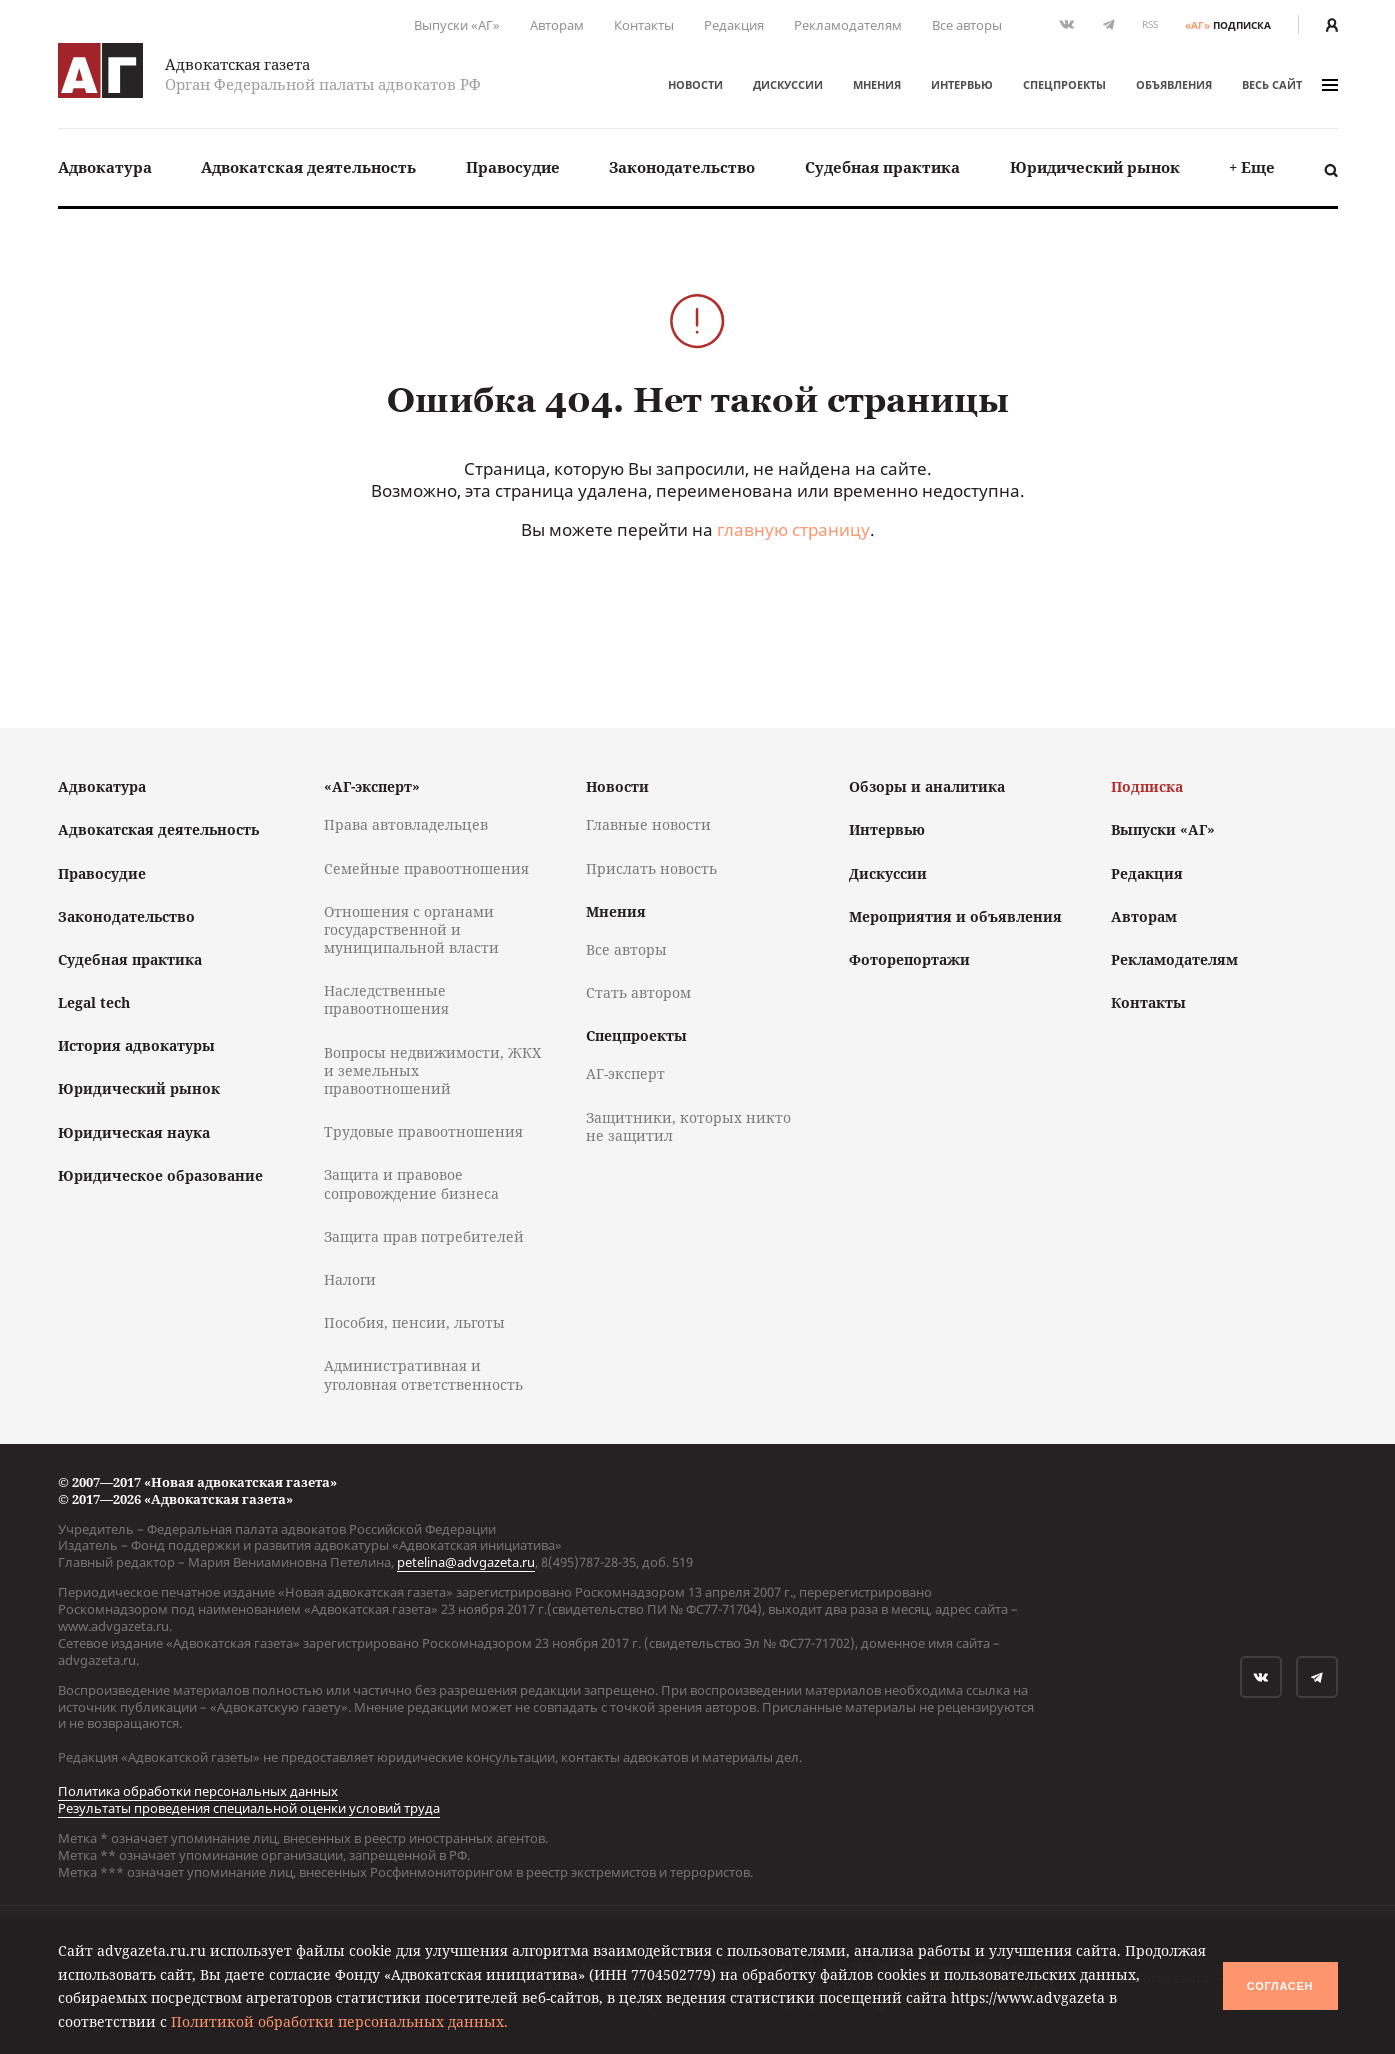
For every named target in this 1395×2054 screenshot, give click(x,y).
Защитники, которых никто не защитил (688, 1126)
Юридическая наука (134, 1132)
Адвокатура (105, 167)
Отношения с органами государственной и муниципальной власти (411, 929)
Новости (695, 84)
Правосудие (513, 167)
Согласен (1280, 1986)
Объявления (1174, 84)
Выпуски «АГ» (457, 25)
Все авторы (967, 25)
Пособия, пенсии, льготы (414, 1322)
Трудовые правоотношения (423, 1131)
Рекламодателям (848, 25)
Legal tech (94, 1002)
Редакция (734, 25)
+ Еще (1252, 167)
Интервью (962, 84)
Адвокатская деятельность (308, 167)
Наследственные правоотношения (386, 999)
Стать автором (638, 992)
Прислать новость (651, 868)
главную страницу (793, 529)
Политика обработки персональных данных (198, 1791)
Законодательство (682, 167)
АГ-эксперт (625, 1073)
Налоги (350, 1279)
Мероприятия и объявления (955, 916)
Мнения (877, 84)
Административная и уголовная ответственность (423, 1374)
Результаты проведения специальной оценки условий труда (249, 1808)
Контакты (644, 25)
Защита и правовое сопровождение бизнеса (411, 1183)
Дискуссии (788, 84)
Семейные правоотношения (426, 868)
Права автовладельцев (406, 824)
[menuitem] (105, 167)
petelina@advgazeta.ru (466, 1562)
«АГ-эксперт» (372, 786)
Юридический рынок (1095, 167)
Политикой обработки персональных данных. (339, 2021)
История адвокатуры (136, 1045)
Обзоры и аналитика (927, 786)
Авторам (557, 25)
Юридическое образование (160, 1175)
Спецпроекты (1064, 84)
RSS (1150, 24)
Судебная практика (882, 167)
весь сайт (1290, 84)
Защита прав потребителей (424, 1236)
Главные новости (648, 824)
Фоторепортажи (909, 959)
